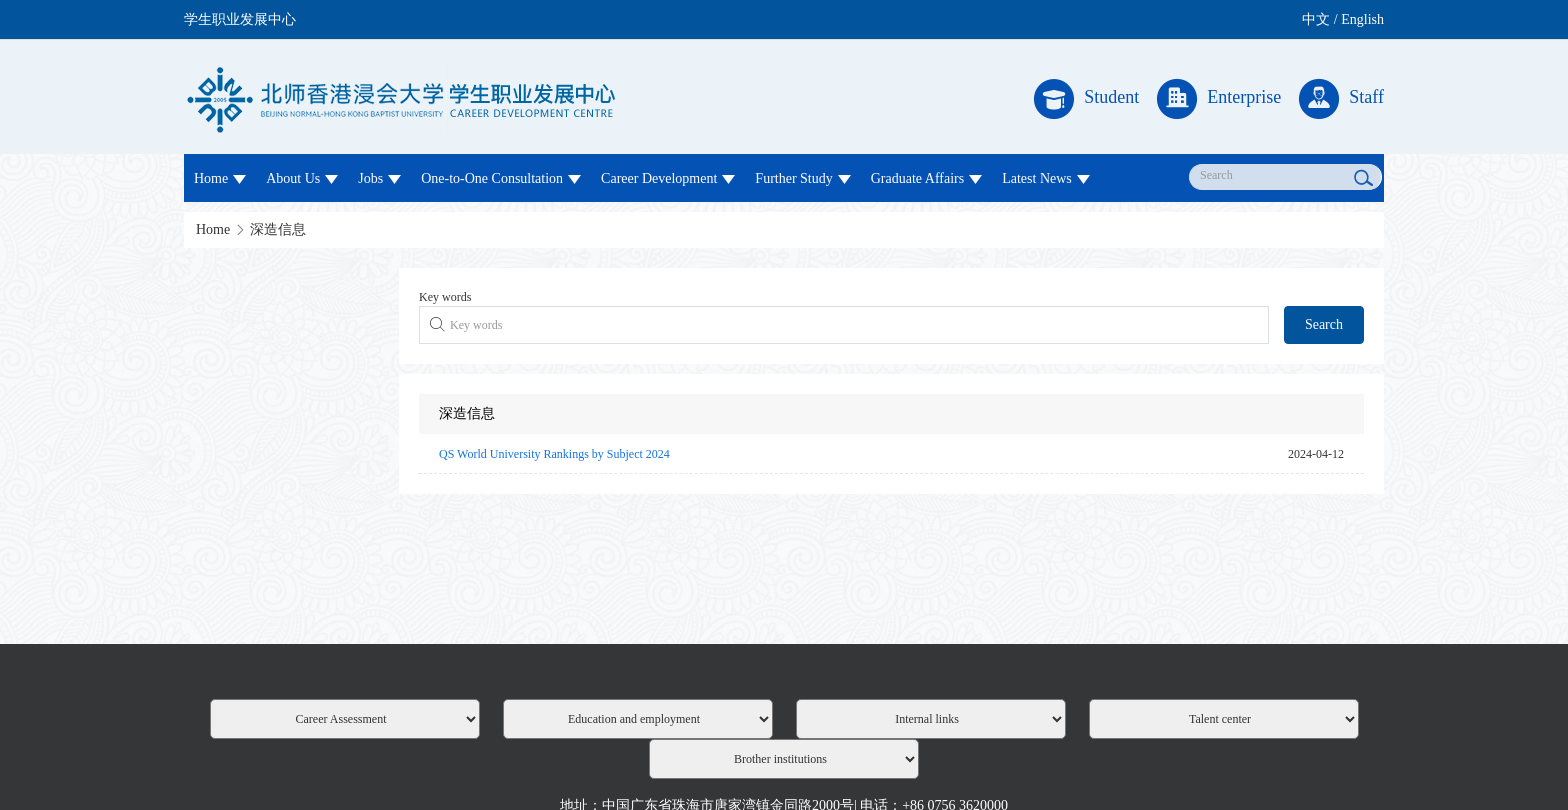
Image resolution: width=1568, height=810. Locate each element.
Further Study (802, 178)
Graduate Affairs (926, 178)
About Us (302, 178)
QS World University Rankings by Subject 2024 (554, 454)
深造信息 (278, 229)
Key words (445, 297)
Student (1086, 99)
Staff (1341, 99)
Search (1324, 324)
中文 (1316, 19)
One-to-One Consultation (501, 178)
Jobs (379, 178)
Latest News (1046, 178)
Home (220, 178)
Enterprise (1219, 99)
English (1362, 19)
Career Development (668, 178)
